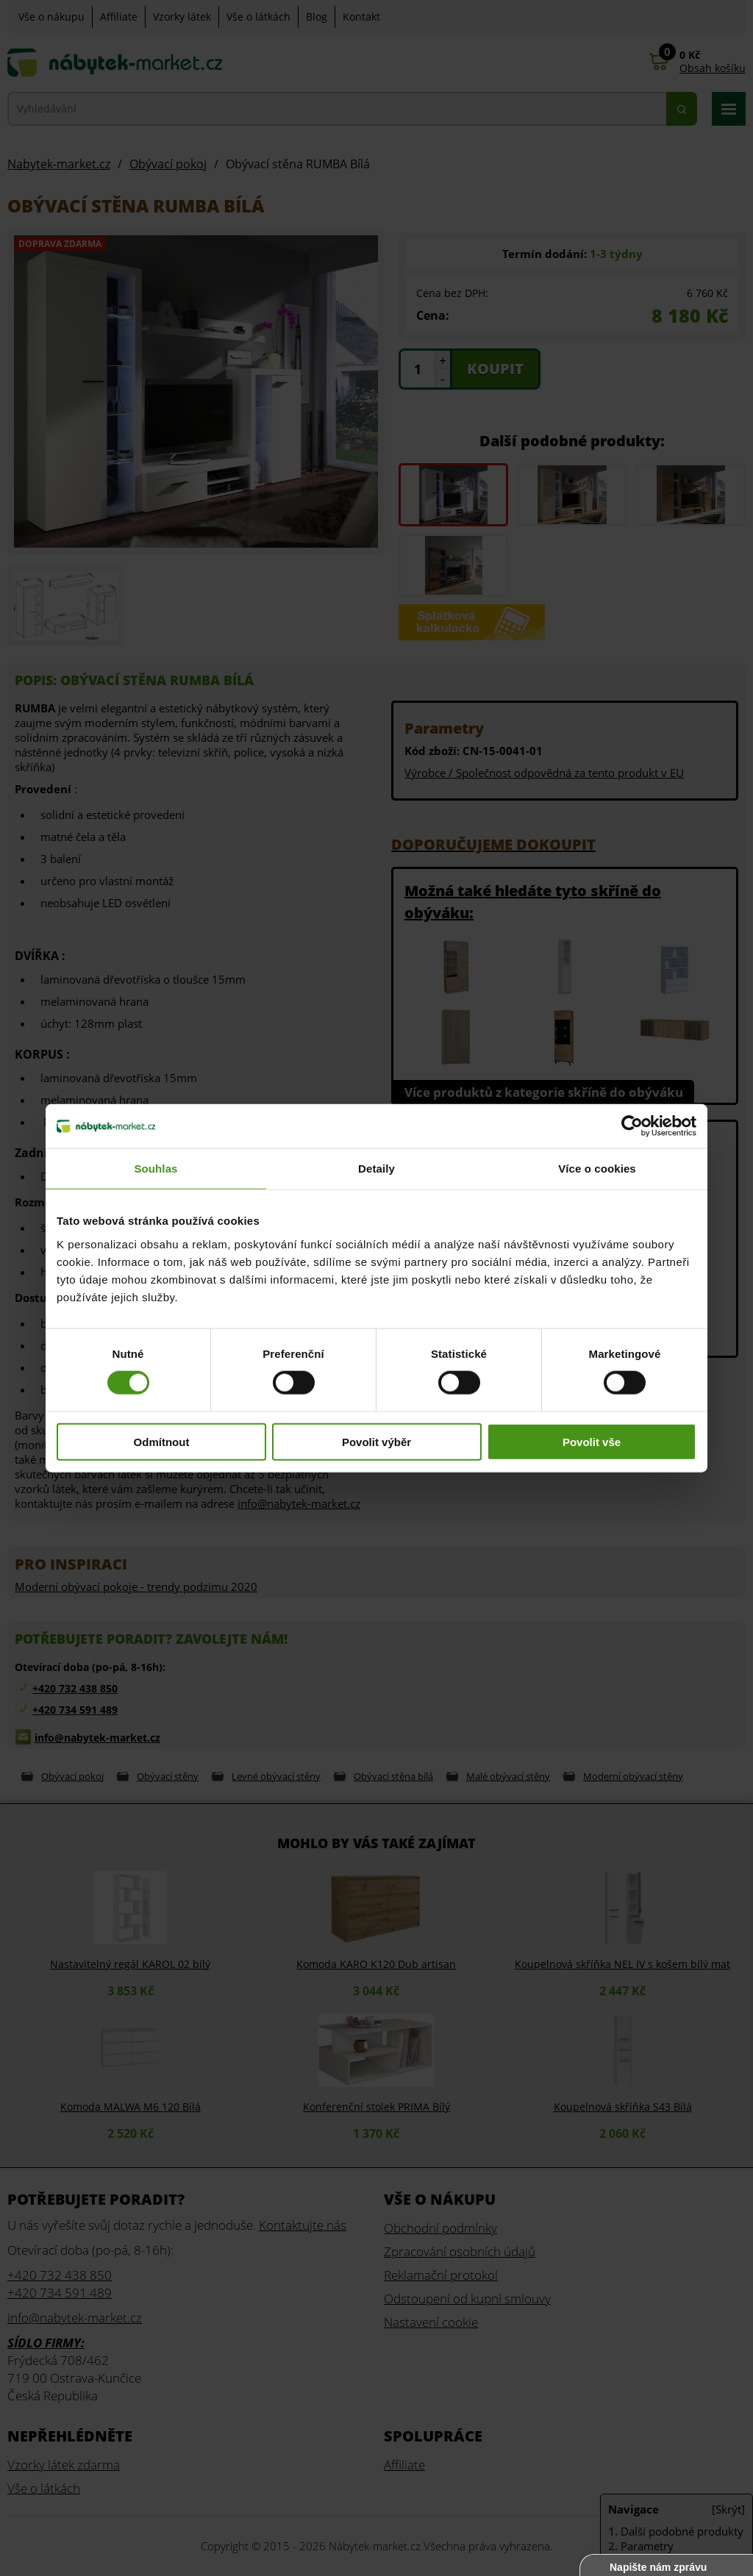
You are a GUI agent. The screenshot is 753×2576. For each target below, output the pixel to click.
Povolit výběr (376, 1441)
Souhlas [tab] (155, 1168)
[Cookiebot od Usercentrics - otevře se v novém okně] (632, 1126)
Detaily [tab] (376, 1168)
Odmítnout (162, 1441)
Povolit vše (592, 1441)
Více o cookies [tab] (597, 1168)
